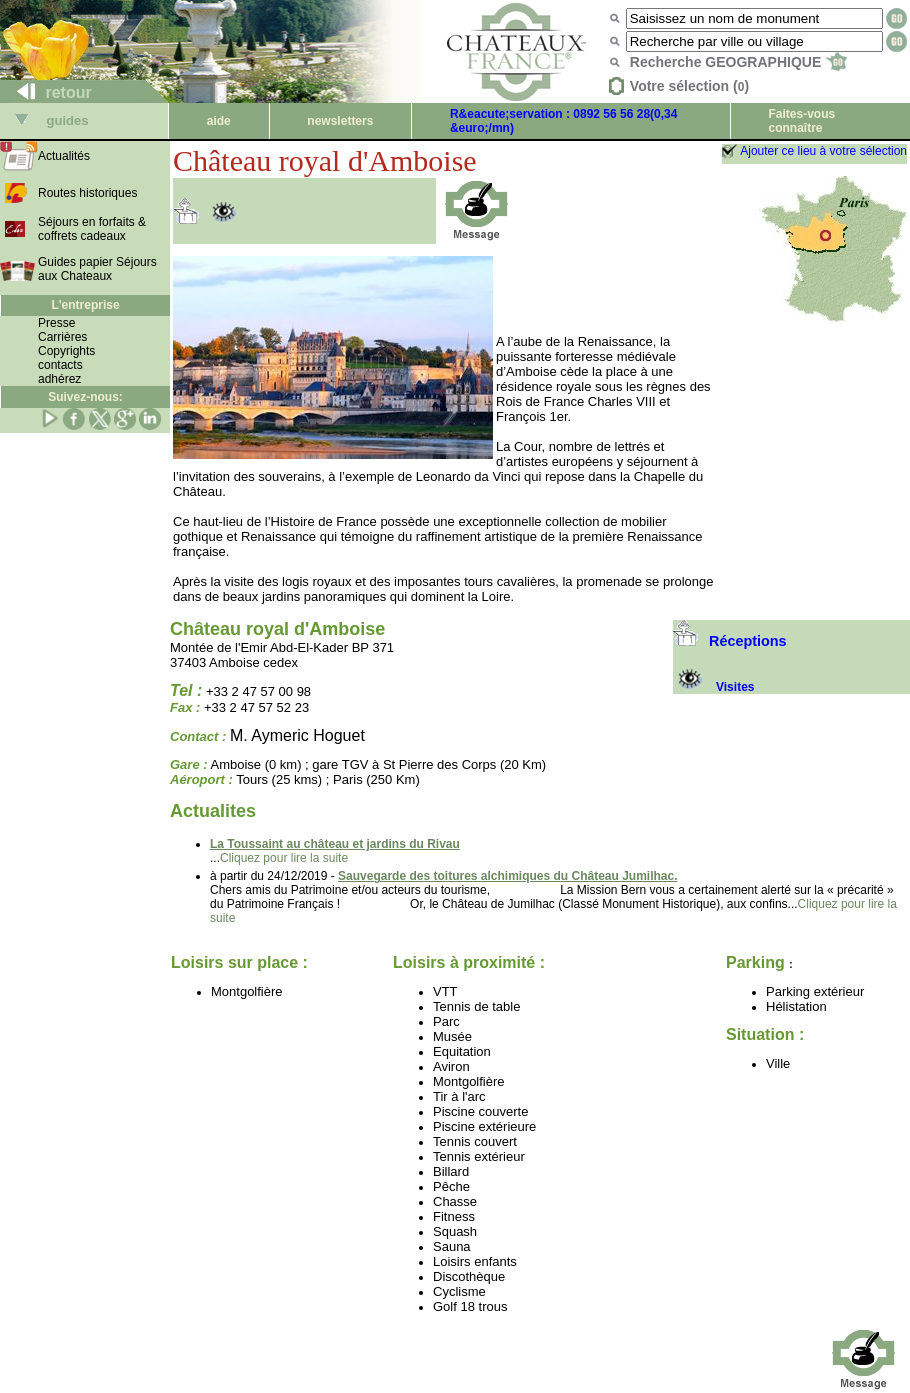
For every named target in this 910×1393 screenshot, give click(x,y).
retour (46, 92)
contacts (60, 365)
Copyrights (66, 351)
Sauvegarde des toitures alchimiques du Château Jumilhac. (507, 876)
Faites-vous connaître (801, 121)
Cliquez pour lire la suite (284, 858)
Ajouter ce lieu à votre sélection (823, 151)
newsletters (340, 121)
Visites (713, 687)
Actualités (64, 156)
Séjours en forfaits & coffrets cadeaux (92, 229)
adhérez (59, 379)
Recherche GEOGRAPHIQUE (738, 62)
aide (219, 121)
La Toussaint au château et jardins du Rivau (335, 844)
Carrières (62, 337)
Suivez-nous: (85, 397)
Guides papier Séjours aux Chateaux (97, 269)
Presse (56, 323)
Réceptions (730, 641)
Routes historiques (87, 193)
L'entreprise (85, 305)
